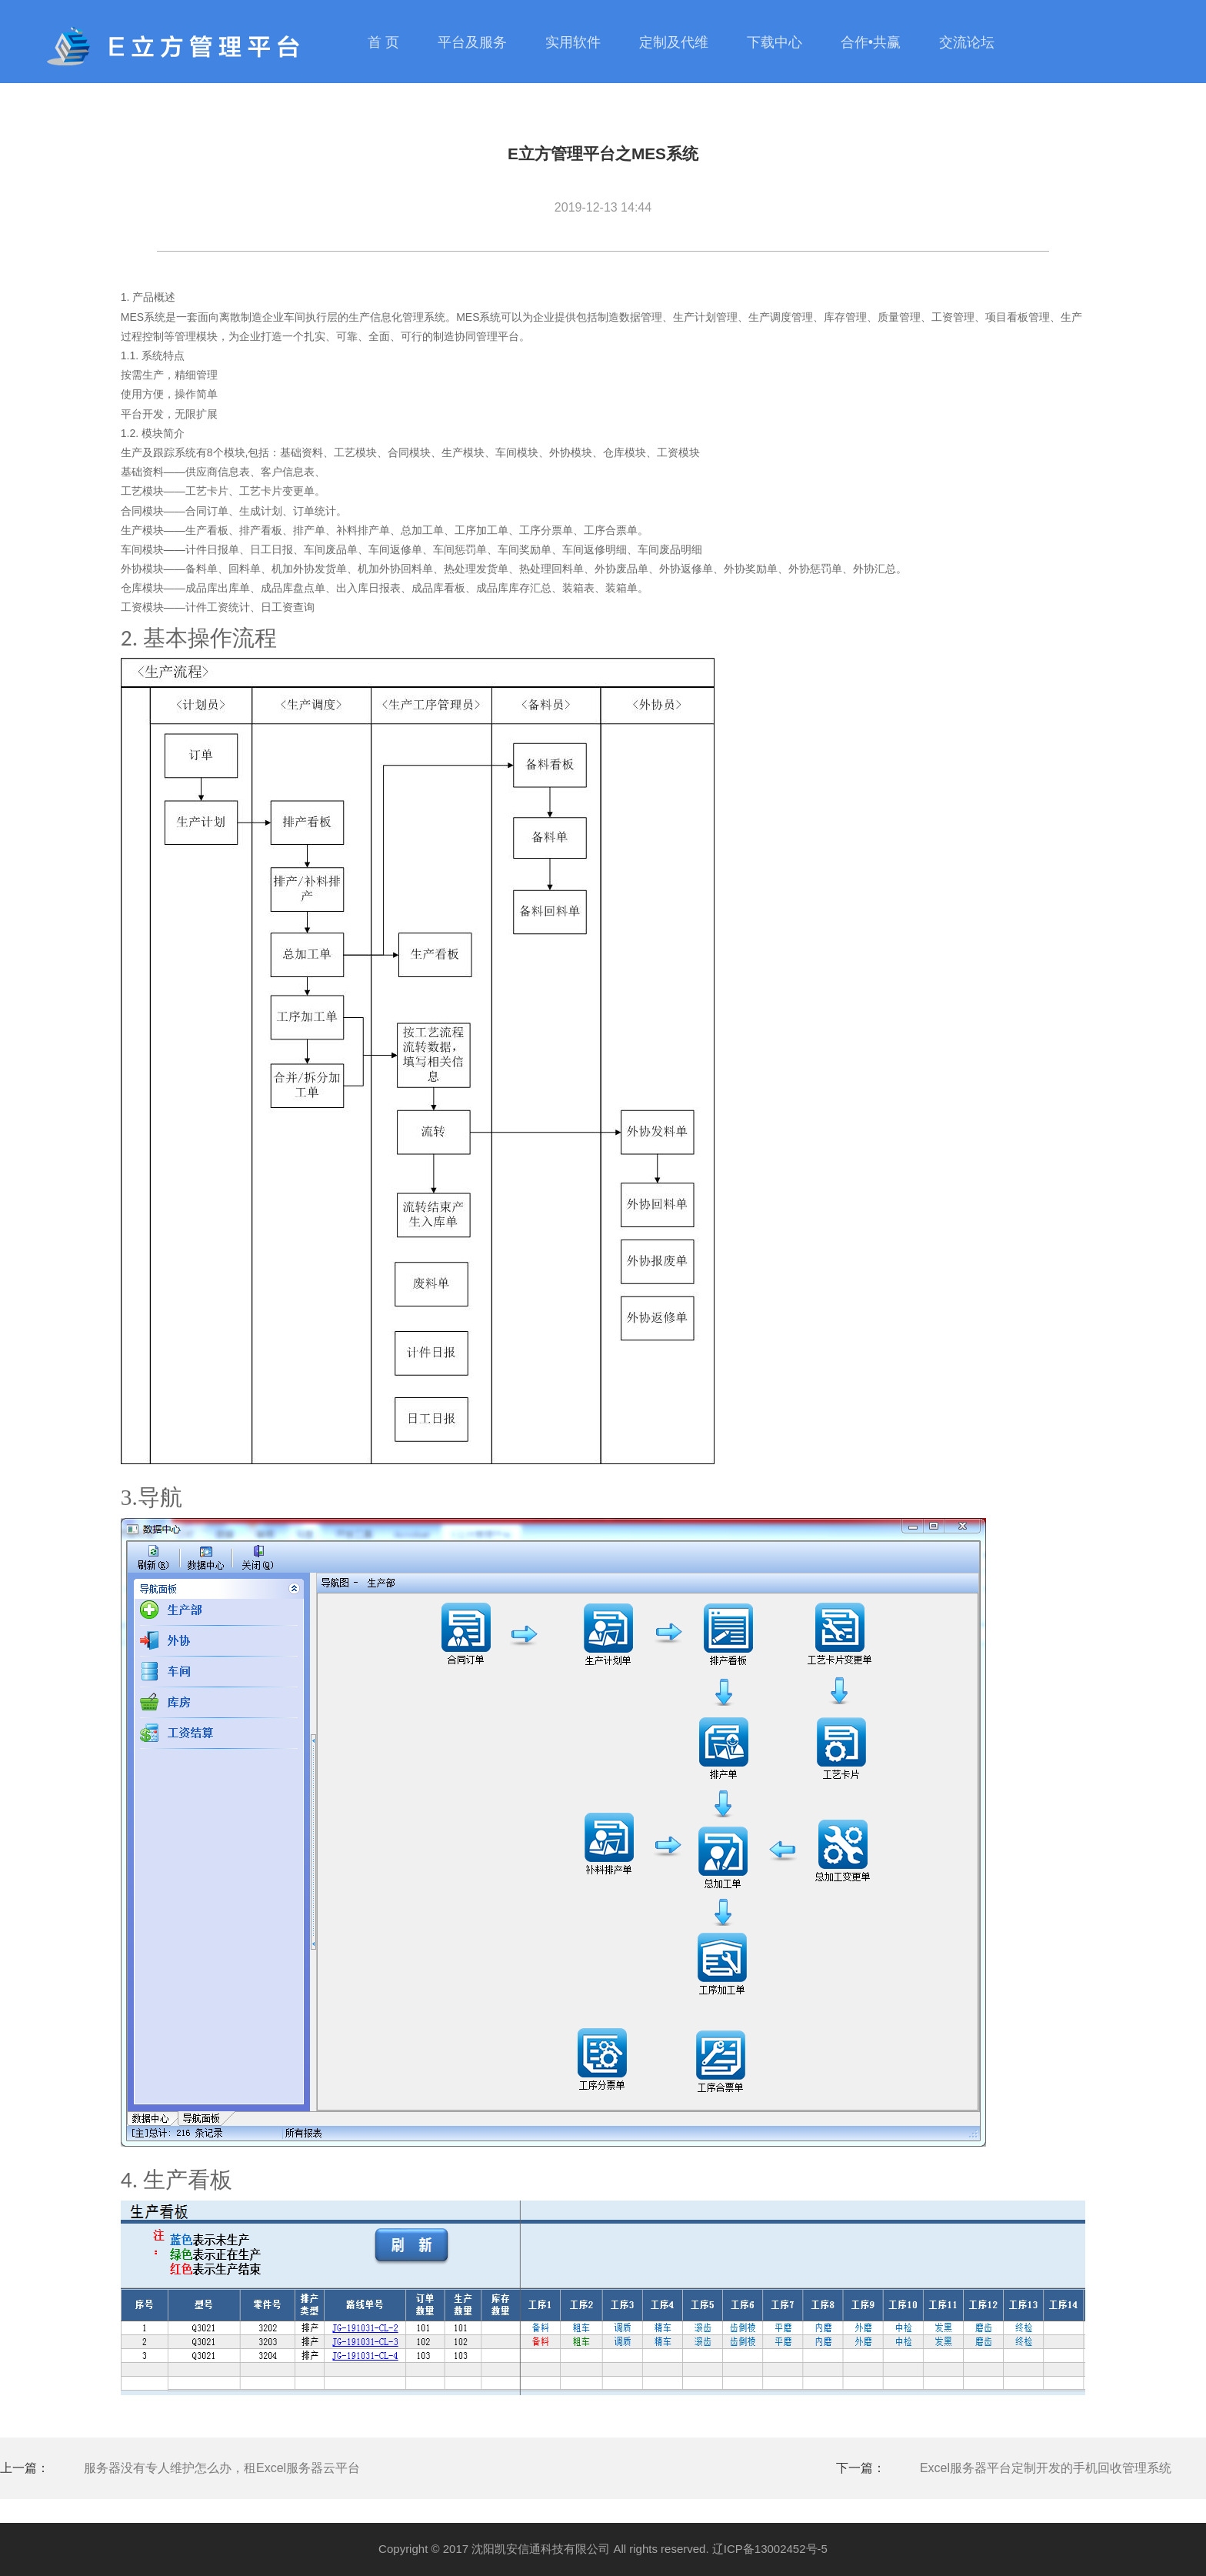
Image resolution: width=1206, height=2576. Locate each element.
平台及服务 (472, 42)
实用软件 (573, 42)
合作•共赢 (871, 42)
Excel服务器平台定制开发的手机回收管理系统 (1045, 2467)
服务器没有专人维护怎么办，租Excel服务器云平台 (222, 2467)
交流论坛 (966, 42)
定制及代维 (673, 42)
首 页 (383, 42)
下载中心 (774, 42)
